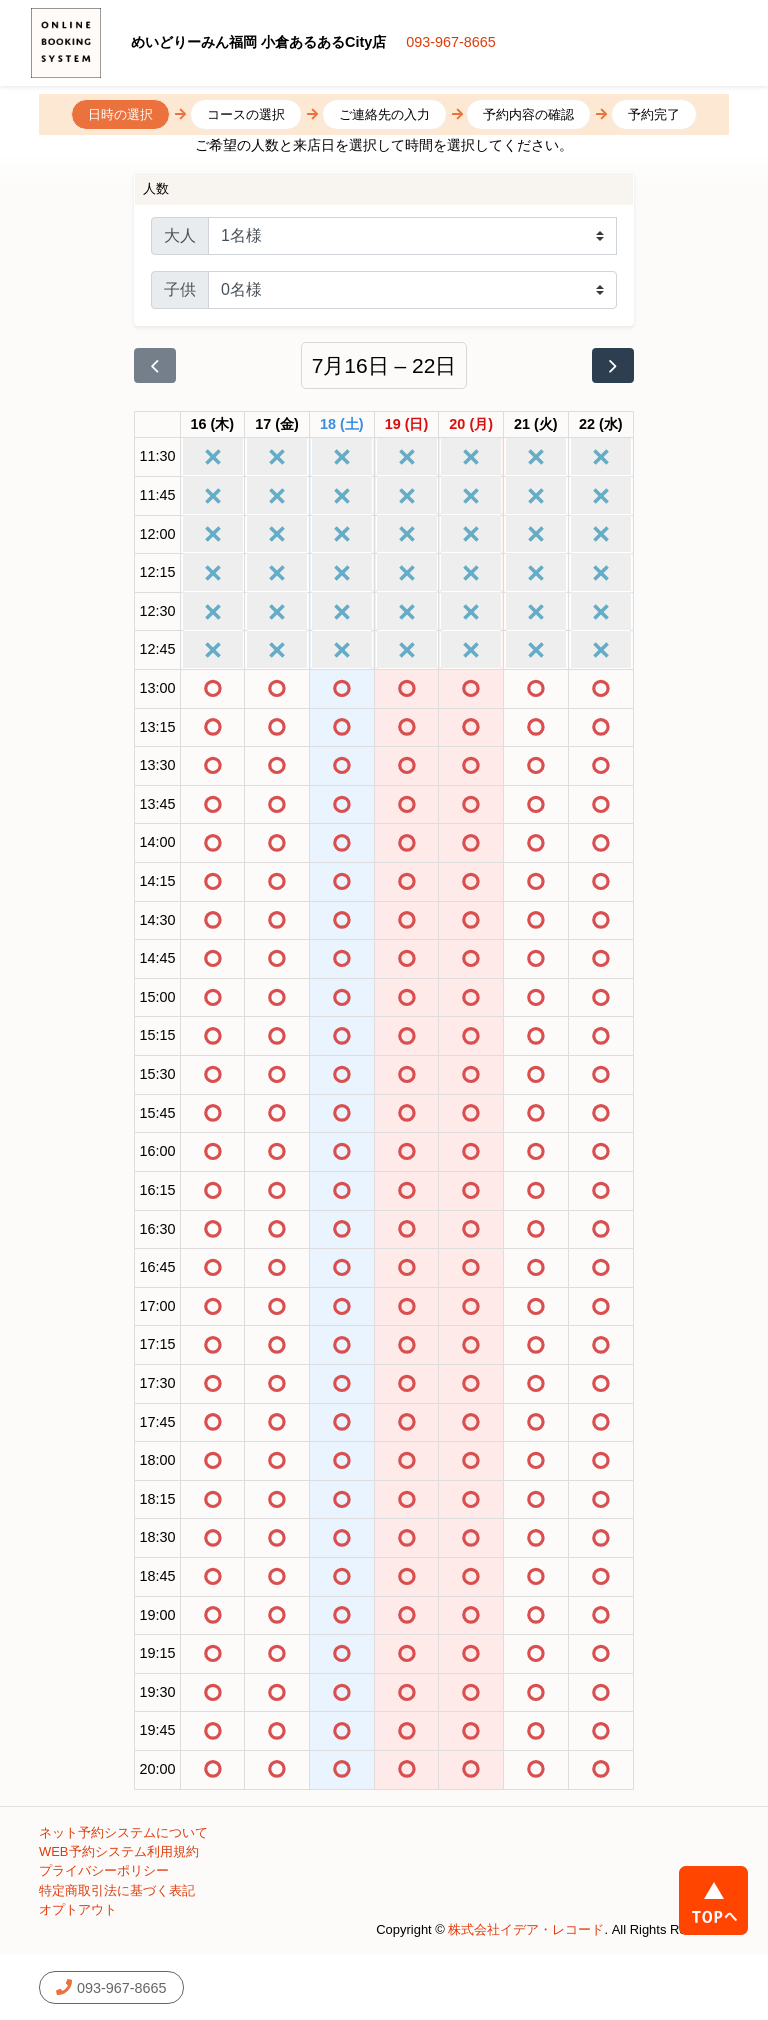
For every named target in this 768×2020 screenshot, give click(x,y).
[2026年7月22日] (601, 425)
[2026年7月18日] (342, 425)
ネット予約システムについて (123, 1832)
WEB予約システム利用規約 (119, 1851)
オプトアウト (78, 1909)
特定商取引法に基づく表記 (117, 1890)
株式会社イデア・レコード (526, 1929)
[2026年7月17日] (277, 425)
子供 (180, 289)
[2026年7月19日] (407, 425)
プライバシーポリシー (104, 1870)
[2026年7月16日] (213, 425)
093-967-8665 (451, 42)
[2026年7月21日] (536, 425)
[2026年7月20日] (471, 425)
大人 (180, 235)
